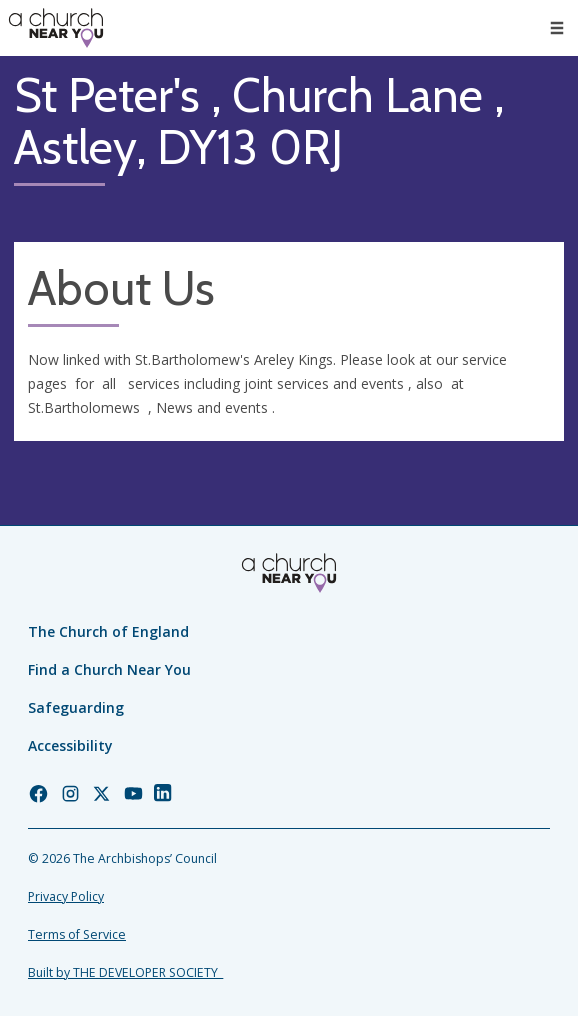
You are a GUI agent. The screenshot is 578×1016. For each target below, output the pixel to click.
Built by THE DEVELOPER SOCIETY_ (125, 972)
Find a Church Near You (109, 669)
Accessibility (70, 745)
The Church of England (108, 631)
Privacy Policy (66, 896)
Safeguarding (76, 707)
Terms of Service (77, 934)
